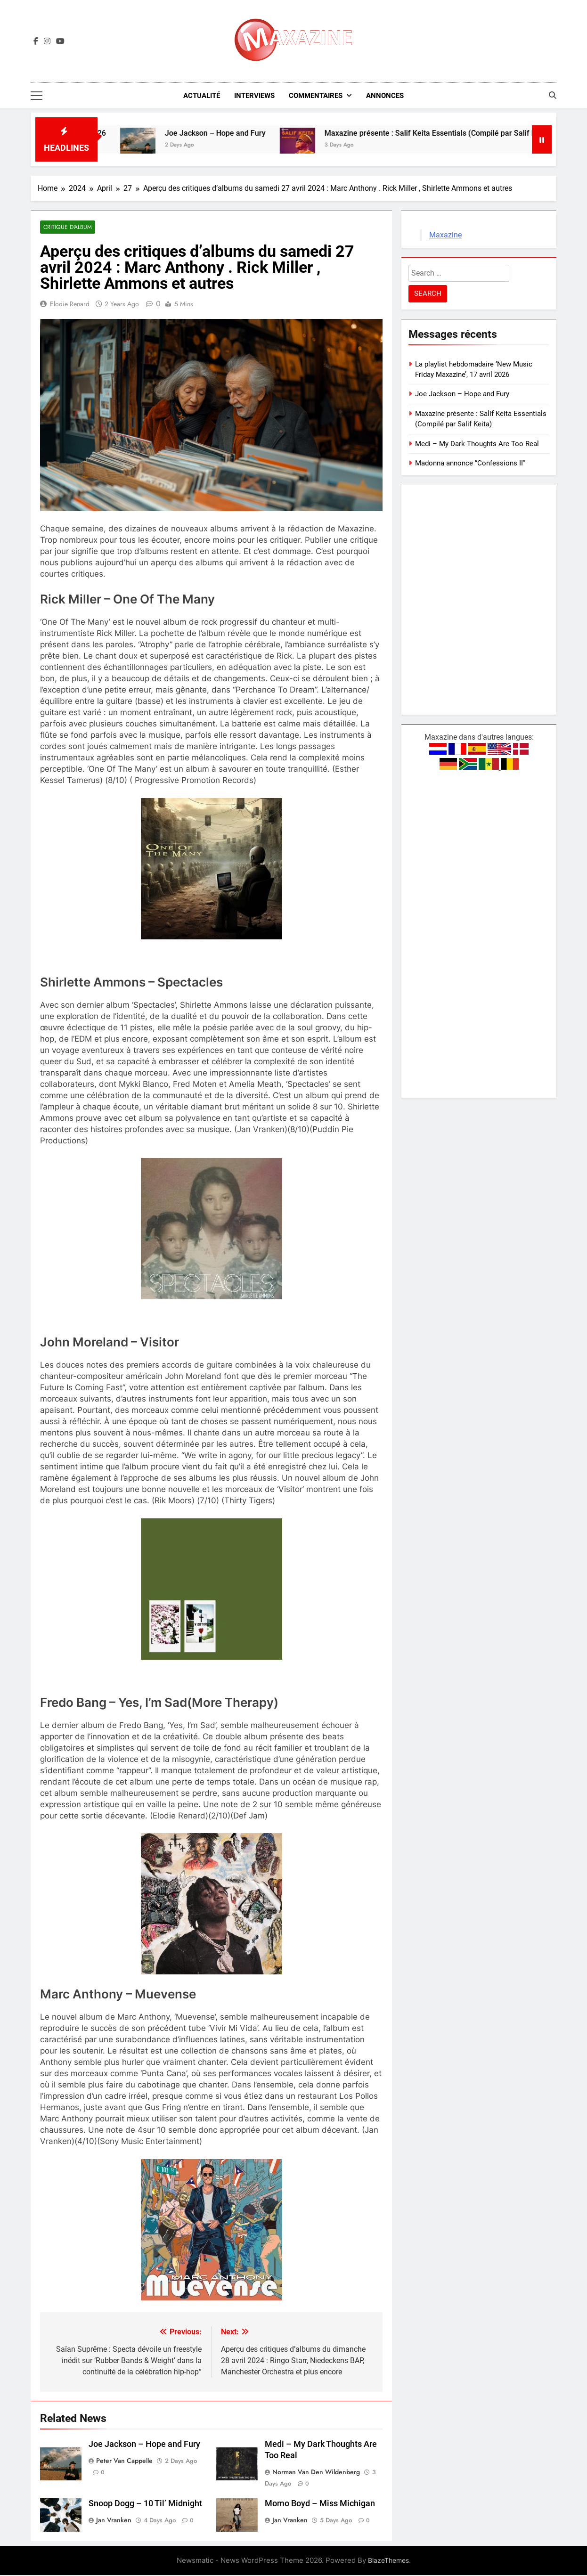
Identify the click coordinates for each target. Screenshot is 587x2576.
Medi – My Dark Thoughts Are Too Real (477, 444)
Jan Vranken (113, 2521)
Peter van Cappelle (124, 2461)
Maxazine (445, 235)
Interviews (254, 95)
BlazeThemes (388, 2561)
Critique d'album (66, 228)
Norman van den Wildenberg (316, 2473)
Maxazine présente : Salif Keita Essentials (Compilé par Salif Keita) (455, 133)
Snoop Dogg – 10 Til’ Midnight (145, 2504)
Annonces (385, 95)
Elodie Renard (70, 305)
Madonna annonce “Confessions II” (470, 463)
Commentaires (315, 95)
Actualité (201, 95)
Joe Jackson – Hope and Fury (232, 133)
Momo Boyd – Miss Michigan (320, 2504)
